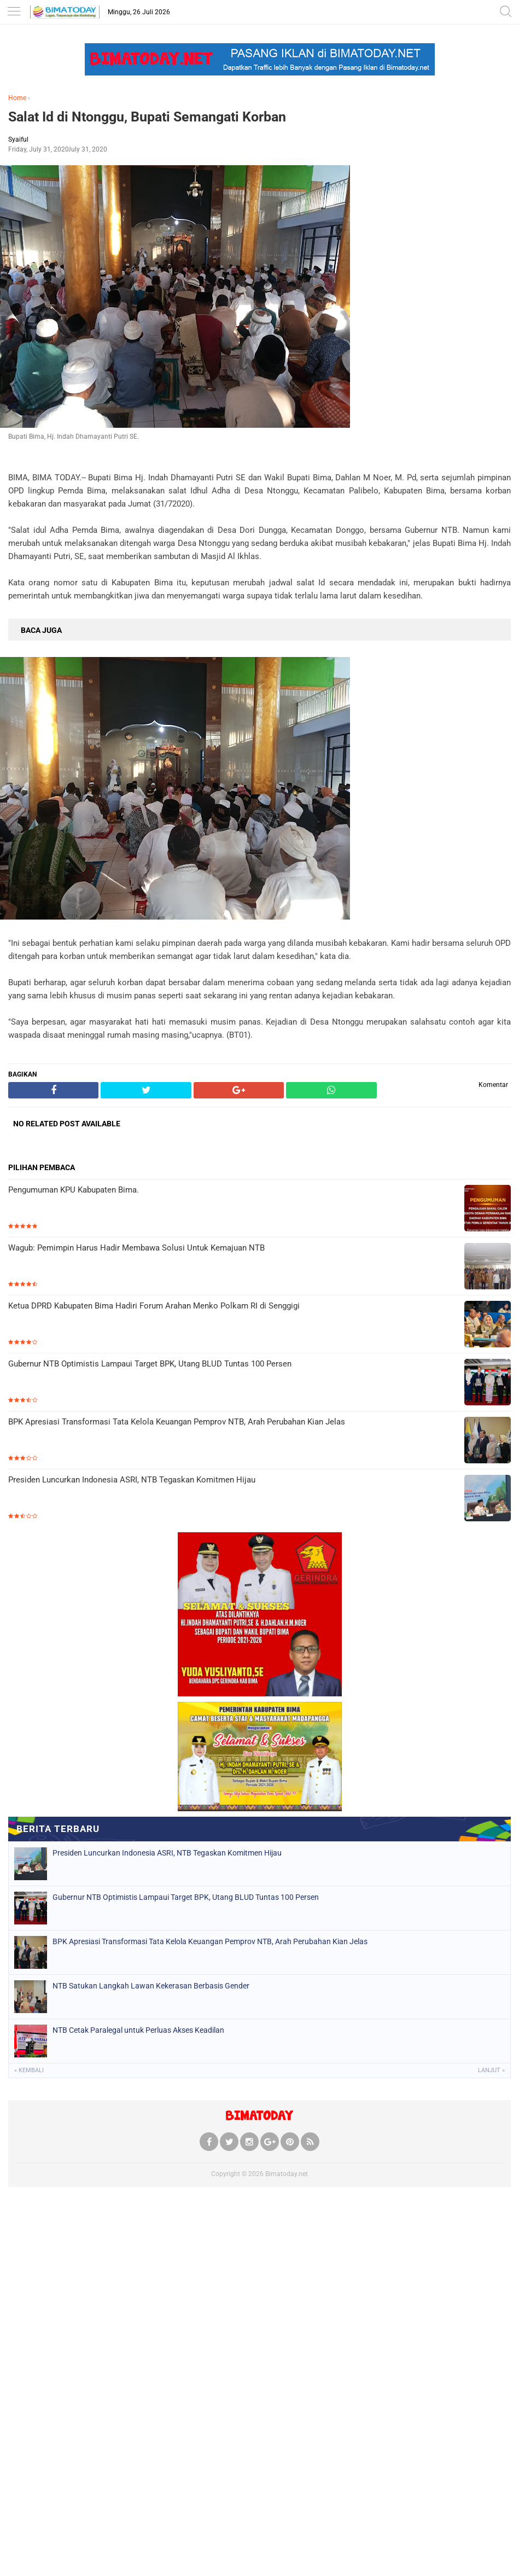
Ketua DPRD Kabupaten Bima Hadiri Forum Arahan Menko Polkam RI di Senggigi (154, 1306)
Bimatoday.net (286, 2174)
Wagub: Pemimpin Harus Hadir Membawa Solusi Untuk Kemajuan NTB (136, 1248)
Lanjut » (491, 2070)
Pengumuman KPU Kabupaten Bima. (73, 1190)
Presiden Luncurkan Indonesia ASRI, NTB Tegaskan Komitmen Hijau (131, 1480)
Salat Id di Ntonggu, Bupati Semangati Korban (147, 117)
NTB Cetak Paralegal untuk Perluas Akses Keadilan (138, 2030)
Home (17, 98)
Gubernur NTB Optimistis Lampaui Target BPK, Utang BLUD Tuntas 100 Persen (149, 1364)
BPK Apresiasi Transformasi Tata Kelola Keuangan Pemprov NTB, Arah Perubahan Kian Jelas (176, 1422)
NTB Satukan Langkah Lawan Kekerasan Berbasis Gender (151, 1985)
